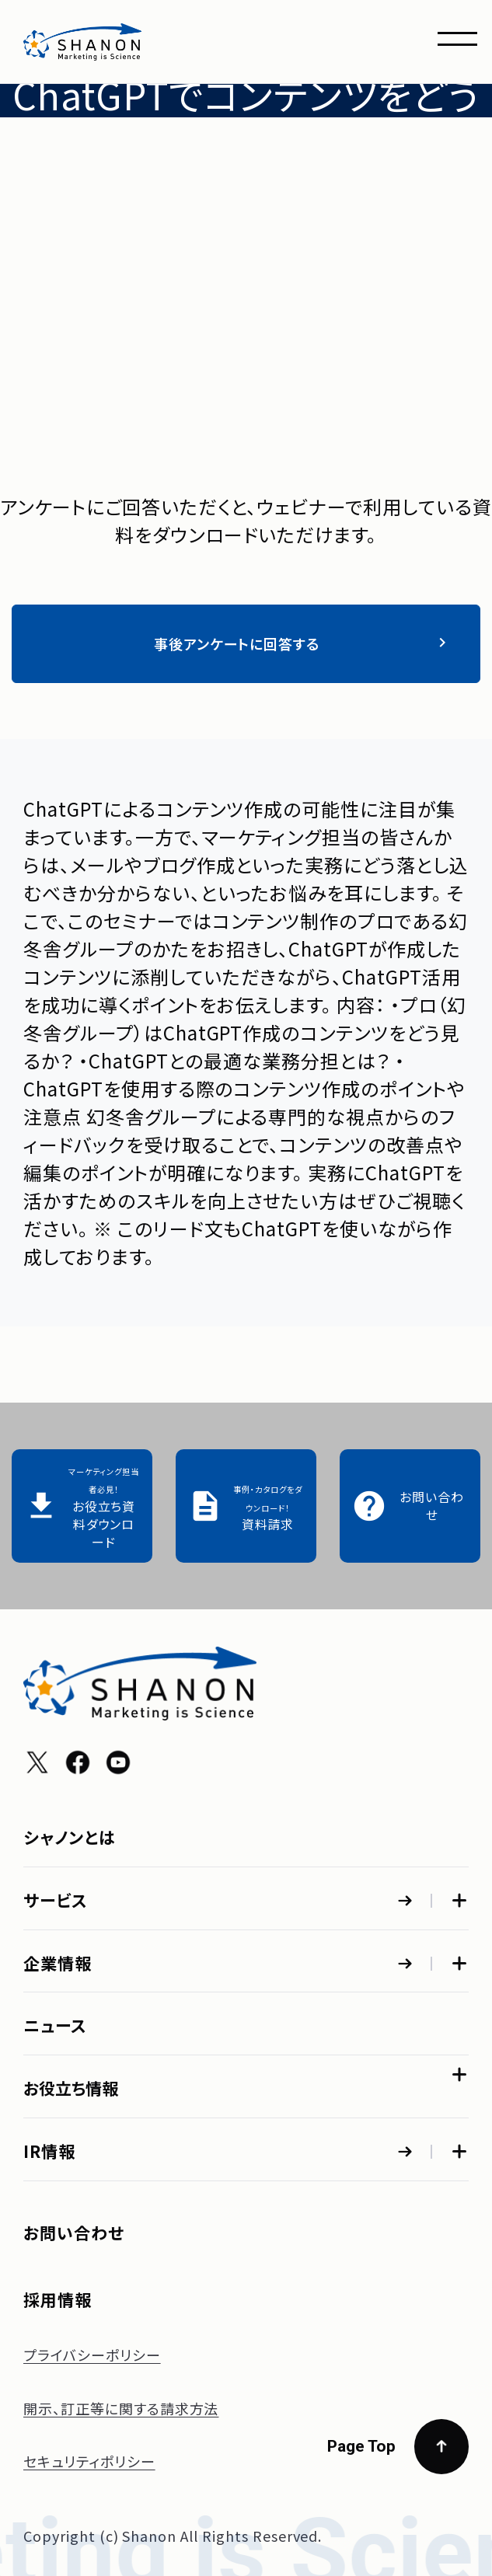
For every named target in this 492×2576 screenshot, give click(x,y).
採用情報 (57, 2299)
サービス (55, 1900)
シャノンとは (69, 1837)
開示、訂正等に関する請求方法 (120, 2408)
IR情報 (49, 2151)
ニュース (55, 2025)
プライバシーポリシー (92, 2354)
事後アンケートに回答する (303, 643)
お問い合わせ (73, 2232)
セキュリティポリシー (89, 2461)
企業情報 (57, 1963)
